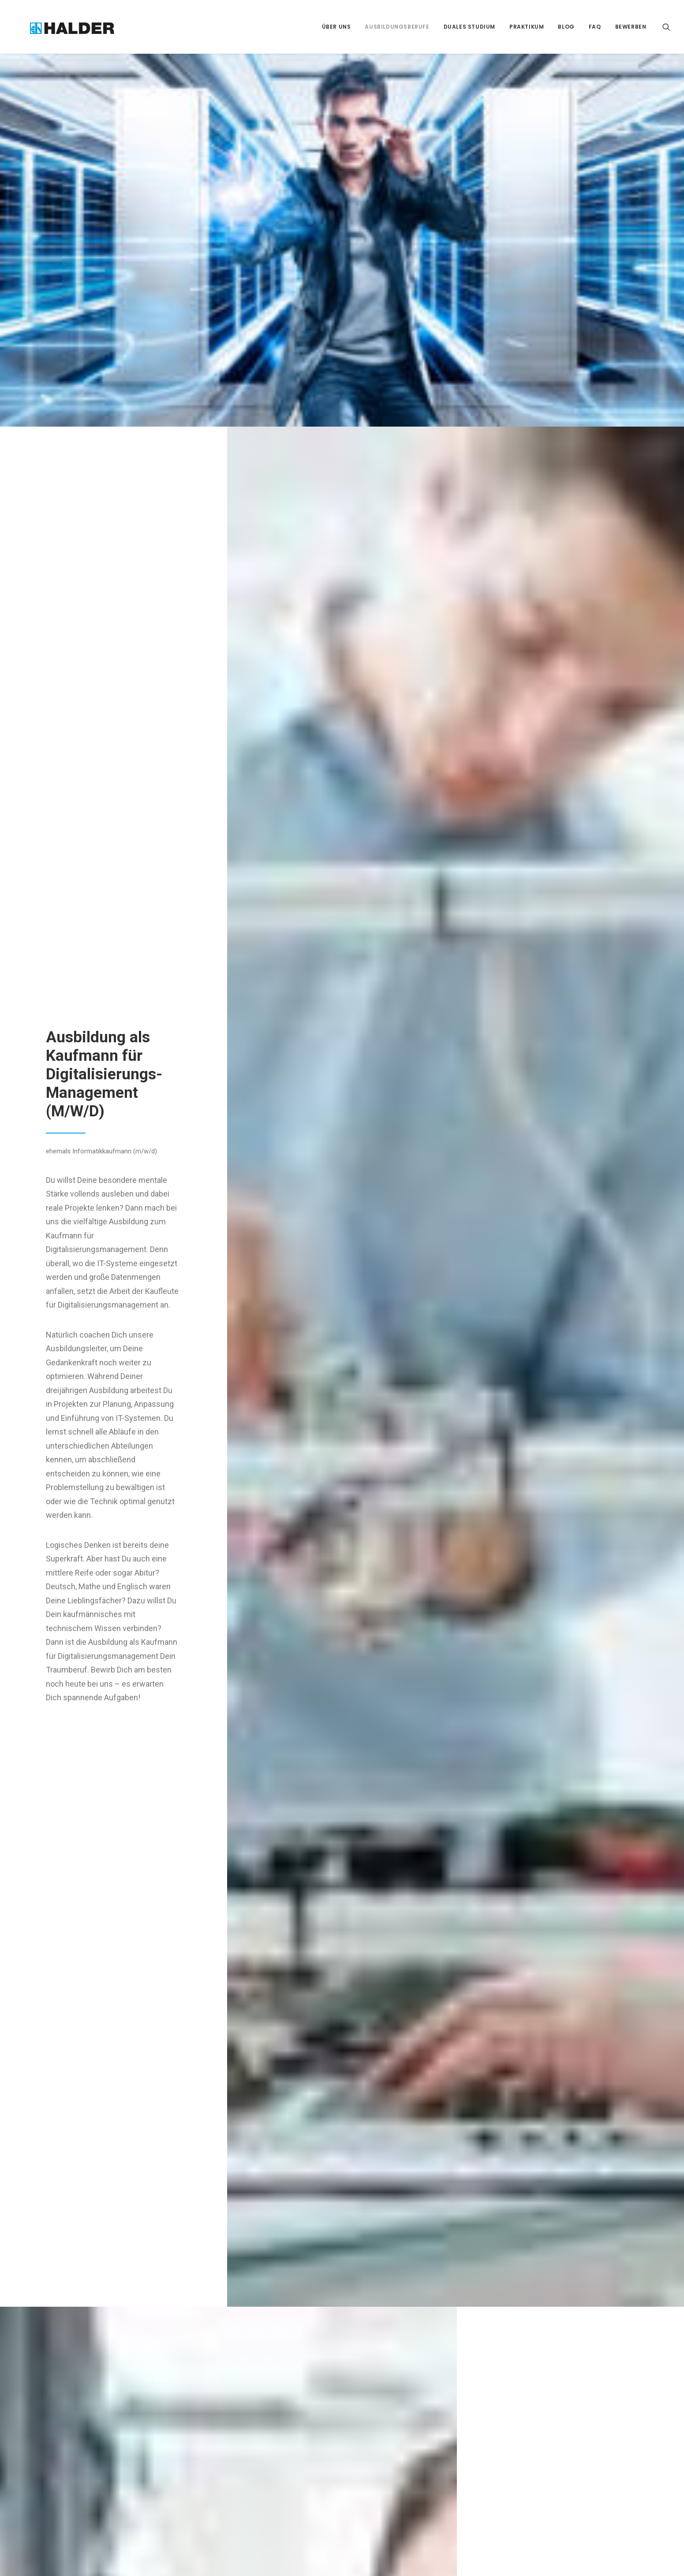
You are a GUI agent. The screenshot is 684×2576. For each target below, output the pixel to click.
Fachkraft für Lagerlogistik (135, 2397)
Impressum (506, 2358)
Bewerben (631, 26)
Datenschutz (508, 2378)
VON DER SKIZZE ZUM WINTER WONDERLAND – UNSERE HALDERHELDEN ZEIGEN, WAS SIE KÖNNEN (275, 2456)
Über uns (336, 26)
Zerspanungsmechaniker (132, 2358)
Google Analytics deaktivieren (533, 2397)
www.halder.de (378, 2428)
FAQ (595, 26)
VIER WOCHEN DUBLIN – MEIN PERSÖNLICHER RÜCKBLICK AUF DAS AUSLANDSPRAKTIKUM (273, 2410)
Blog (566, 26)
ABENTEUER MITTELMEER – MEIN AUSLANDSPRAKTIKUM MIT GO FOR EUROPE (275, 2369)
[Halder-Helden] (58, 26)
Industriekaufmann (122, 2417)
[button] (666, 26)
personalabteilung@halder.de (399, 2416)
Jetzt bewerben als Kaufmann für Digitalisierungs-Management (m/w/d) (342, 2193)
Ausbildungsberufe (397, 26)
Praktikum (526, 26)
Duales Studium (469, 26)
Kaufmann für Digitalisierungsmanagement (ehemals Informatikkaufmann (140, 2448)
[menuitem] (336, 26)
